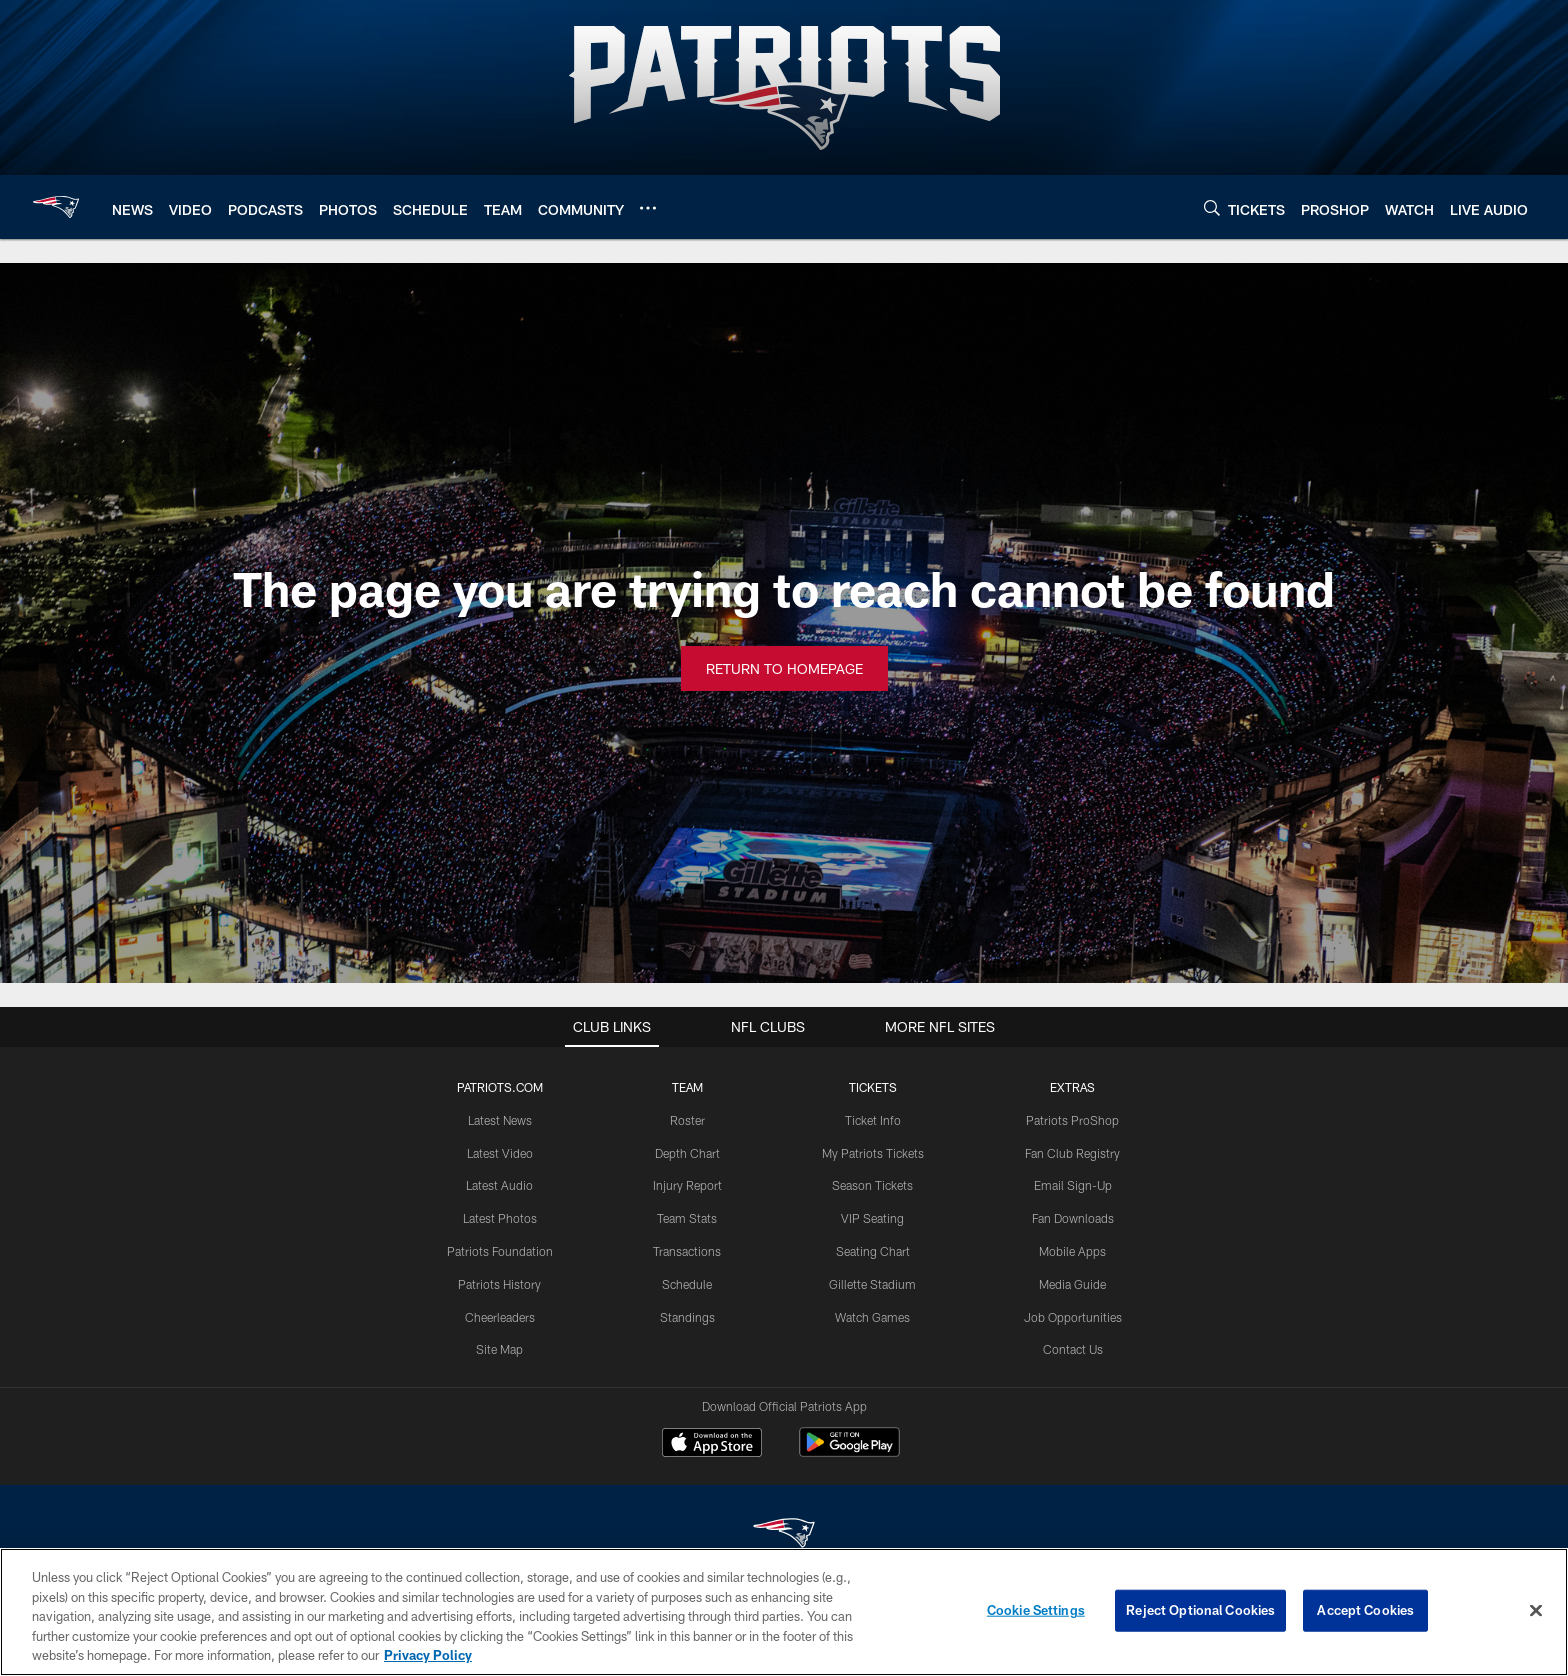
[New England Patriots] (784, 1535)
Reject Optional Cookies (1200, 1610)
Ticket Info (873, 1120)
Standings (687, 1317)
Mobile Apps (1072, 1251)
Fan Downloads (1073, 1218)
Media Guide (1072, 1284)
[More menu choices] (648, 208)
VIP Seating (872, 1218)
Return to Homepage (784, 668)
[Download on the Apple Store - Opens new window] (712, 1445)
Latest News (500, 1120)
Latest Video (500, 1153)
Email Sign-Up (1073, 1185)
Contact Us (1073, 1349)
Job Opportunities (1073, 1317)
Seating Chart (873, 1251)
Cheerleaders (500, 1317)
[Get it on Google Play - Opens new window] (849, 1452)
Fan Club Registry (1072, 1153)
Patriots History (499, 1284)
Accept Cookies (1365, 1610)
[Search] (1212, 207)
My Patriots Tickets (873, 1153)
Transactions (687, 1251)
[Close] (1536, 1611)
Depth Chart (687, 1153)
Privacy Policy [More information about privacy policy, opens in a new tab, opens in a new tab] (428, 1655)
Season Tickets (872, 1185)
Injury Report (687, 1185)
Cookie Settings (1036, 1610)
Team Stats (687, 1218)
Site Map (499, 1349)
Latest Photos (500, 1218)
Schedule (687, 1284)
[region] (784, 1612)
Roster (687, 1120)
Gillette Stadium (872, 1284)
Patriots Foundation (500, 1251)
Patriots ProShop (1072, 1120)
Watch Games (872, 1317)
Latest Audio (499, 1185)
